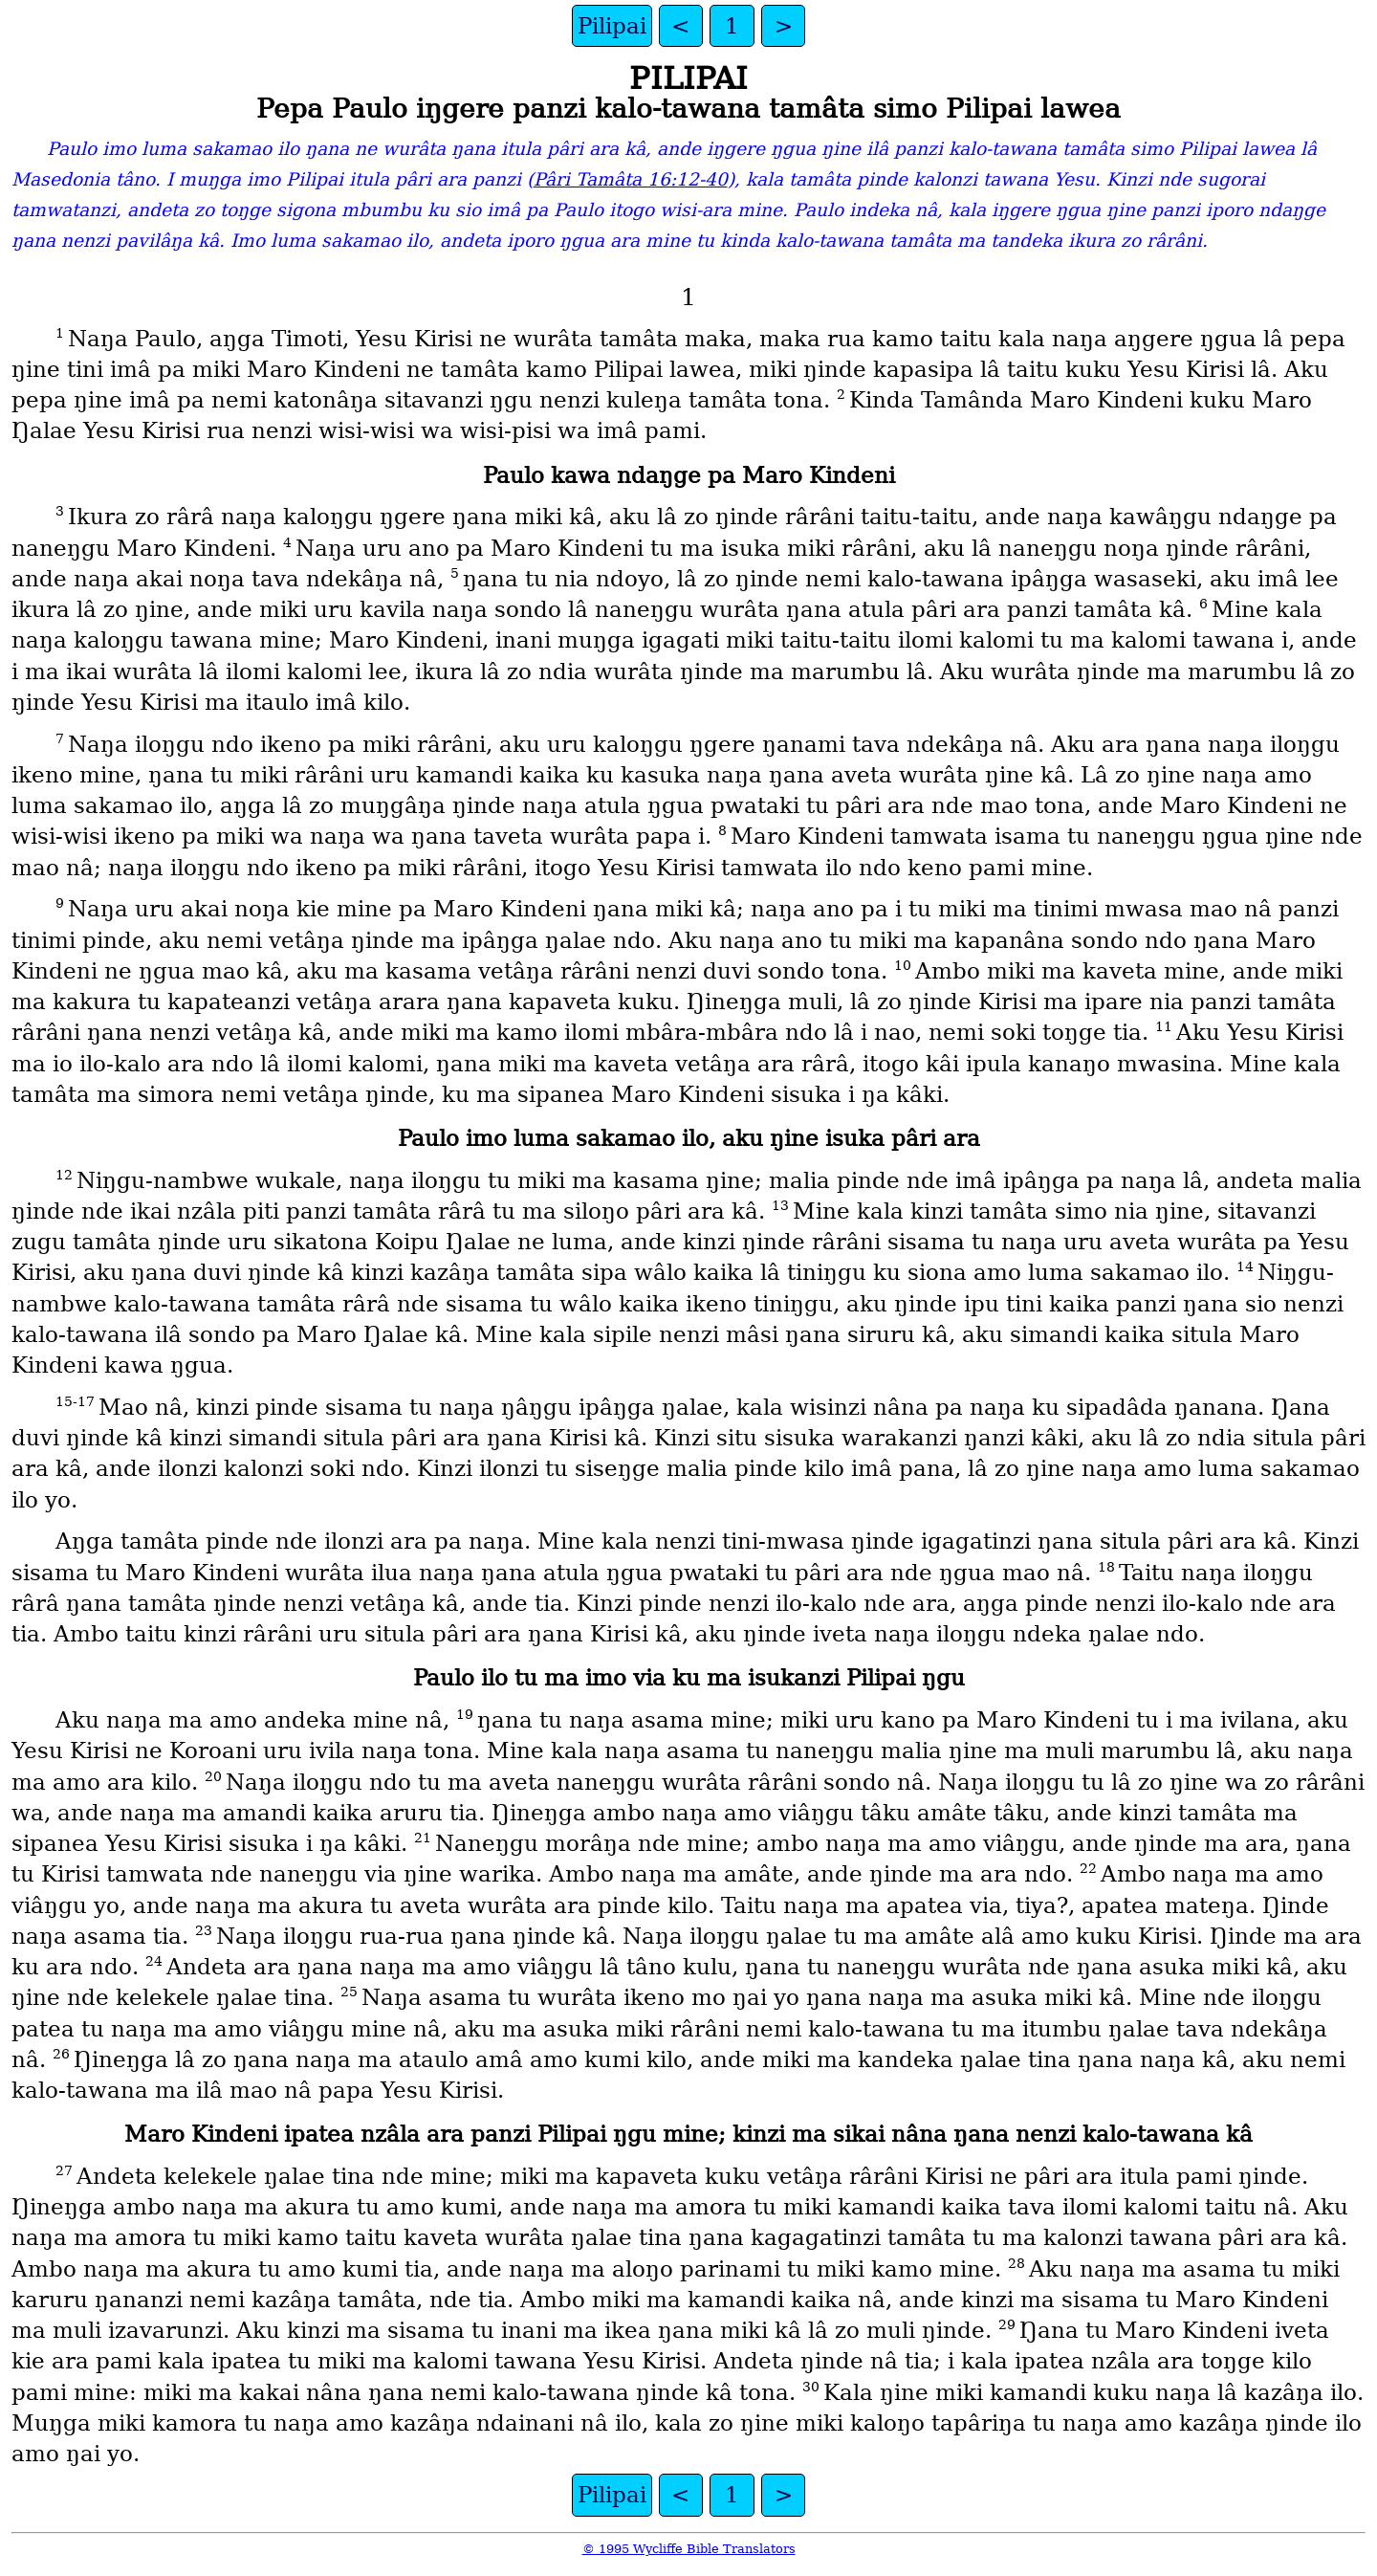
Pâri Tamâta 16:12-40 (631, 179)
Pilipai (612, 25)
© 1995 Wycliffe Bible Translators (689, 2549)
